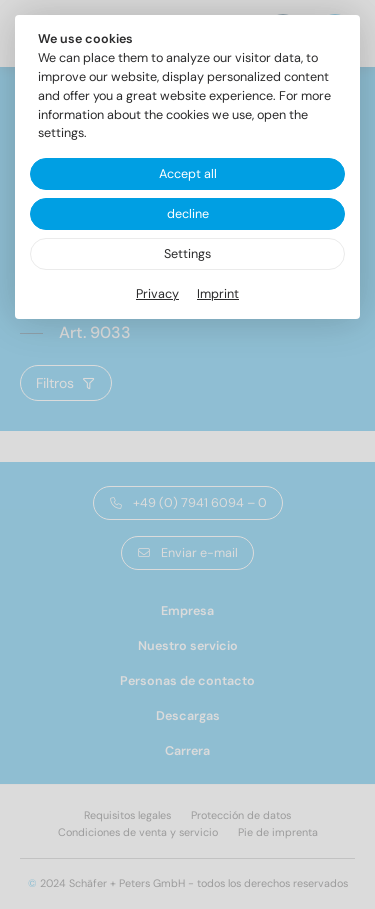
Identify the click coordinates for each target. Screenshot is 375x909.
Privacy (157, 294)
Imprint (218, 294)
